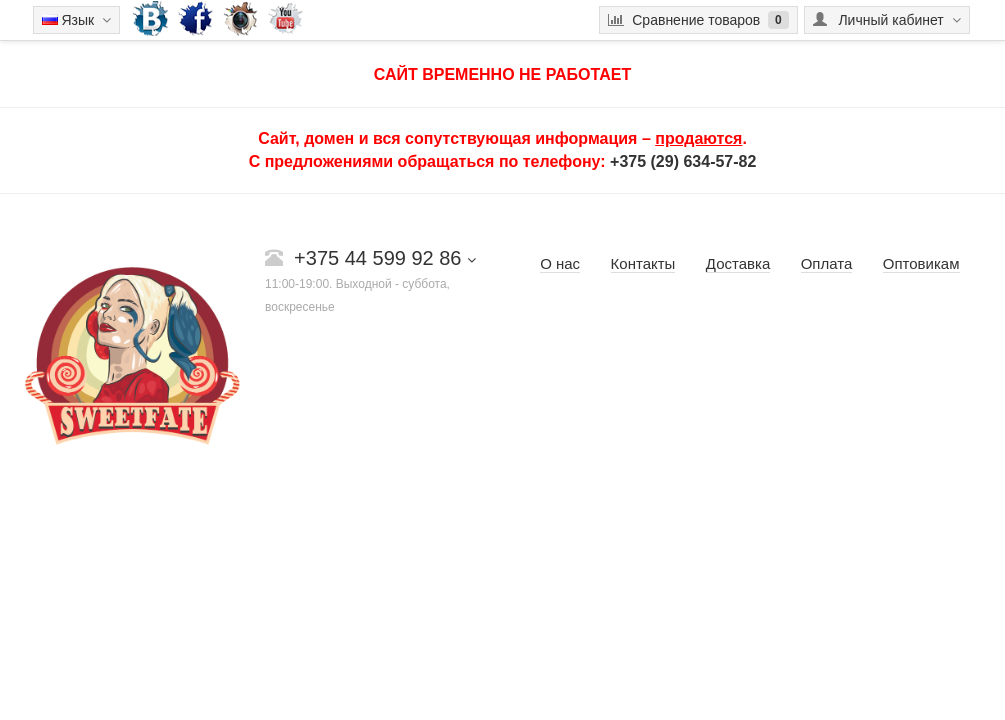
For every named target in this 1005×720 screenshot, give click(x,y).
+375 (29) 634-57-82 (683, 161)
